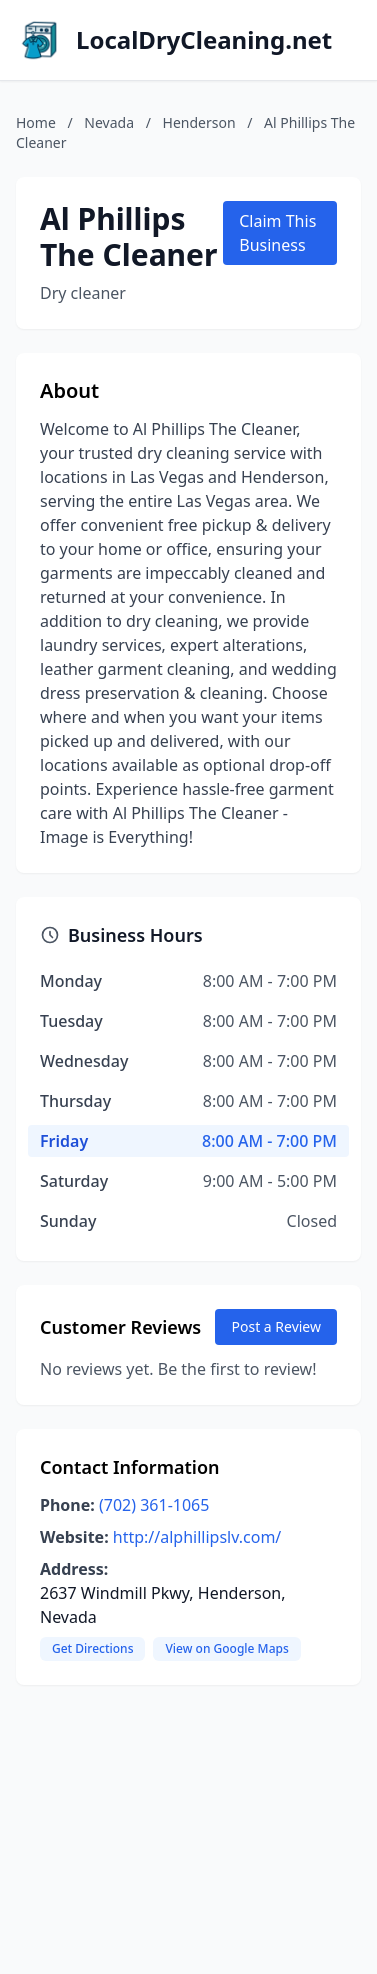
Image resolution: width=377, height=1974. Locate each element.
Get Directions (92, 1648)
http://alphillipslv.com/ (197, 1537)
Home (36, 122)
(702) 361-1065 (154, 1505)
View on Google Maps (226, 1648)
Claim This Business (277, 233)
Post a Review (276, 1326)
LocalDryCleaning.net (204, 40)
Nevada (109, 122)
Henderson (199, 122)
